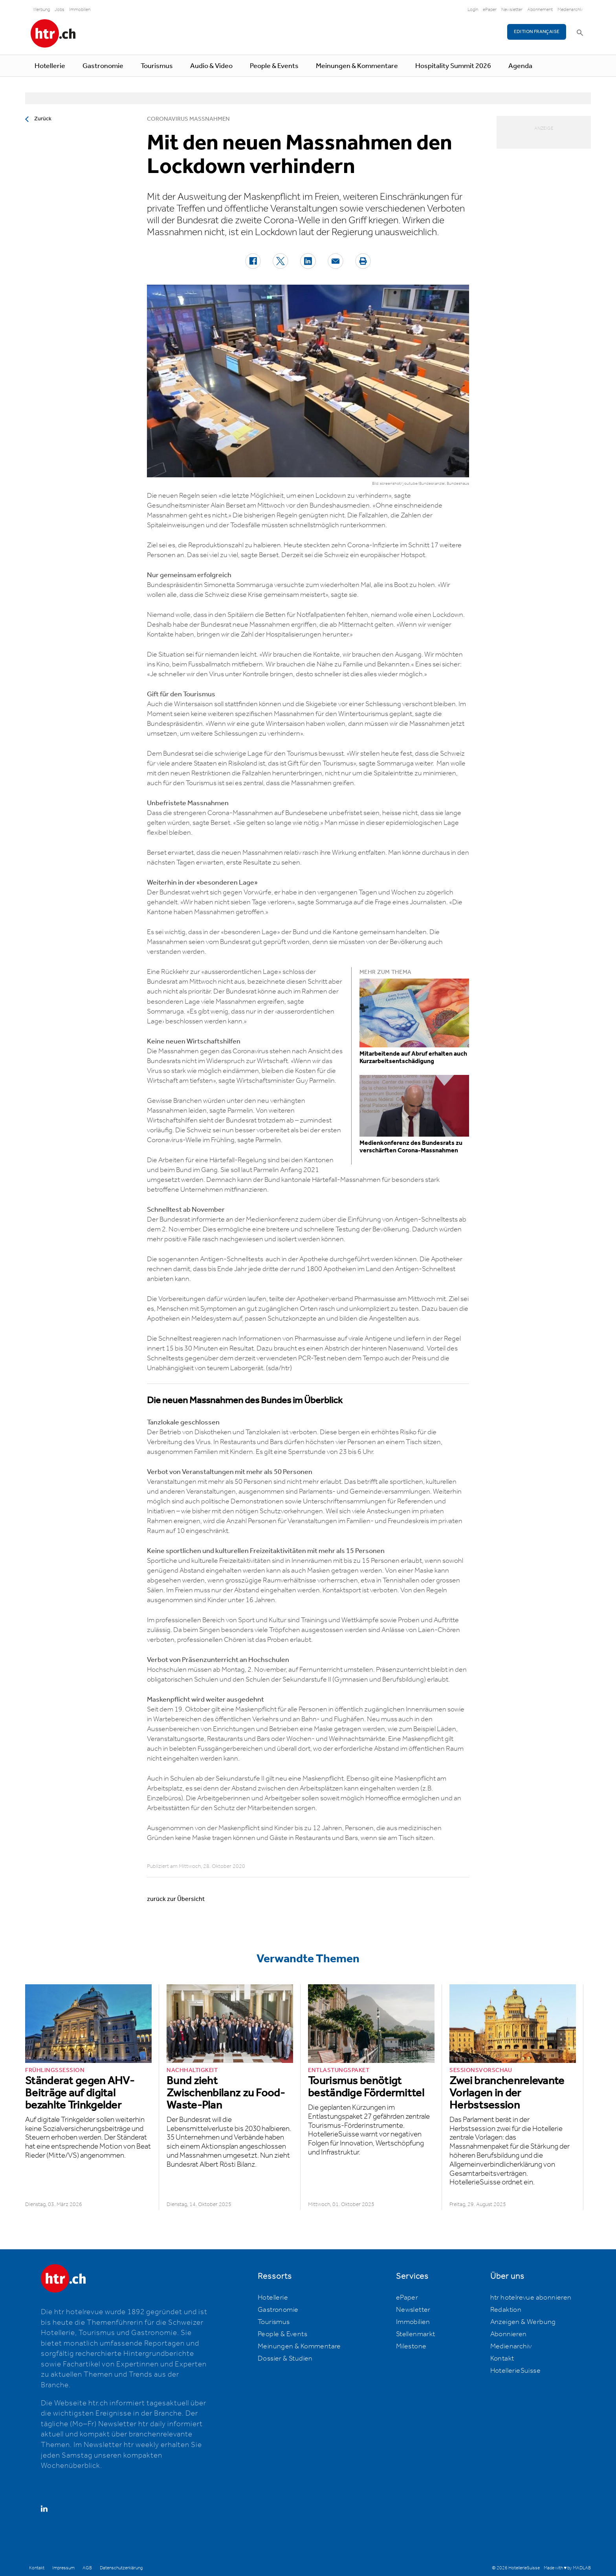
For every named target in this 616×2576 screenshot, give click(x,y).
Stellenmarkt (415, 2334)
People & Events (274, 66)
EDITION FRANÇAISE (537, 31)
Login (473, 9)
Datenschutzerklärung (121, 2568)
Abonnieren (508, 2334)
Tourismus (157, 66)
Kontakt (502, 2358)
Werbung (41, 9)
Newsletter (511, 9)
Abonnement (540, 9)
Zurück (42, 118)
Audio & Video (211, 66)
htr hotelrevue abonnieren (531, 2297)
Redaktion (506, 2309)
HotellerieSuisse (515, 2370)
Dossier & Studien (285, 2358)
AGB (87, 2568)
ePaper (490, 9)
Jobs (59, 9)
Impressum (63, 2568)
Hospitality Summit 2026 (453, 66)
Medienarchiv (570, 9)
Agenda (520, 66)
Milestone (411, 2346)
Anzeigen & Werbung (523, 2322)
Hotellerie (50, 66)
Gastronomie (102, 66)
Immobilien (79, 9)
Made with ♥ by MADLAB (567, 2568)
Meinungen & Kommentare (357, 66)
